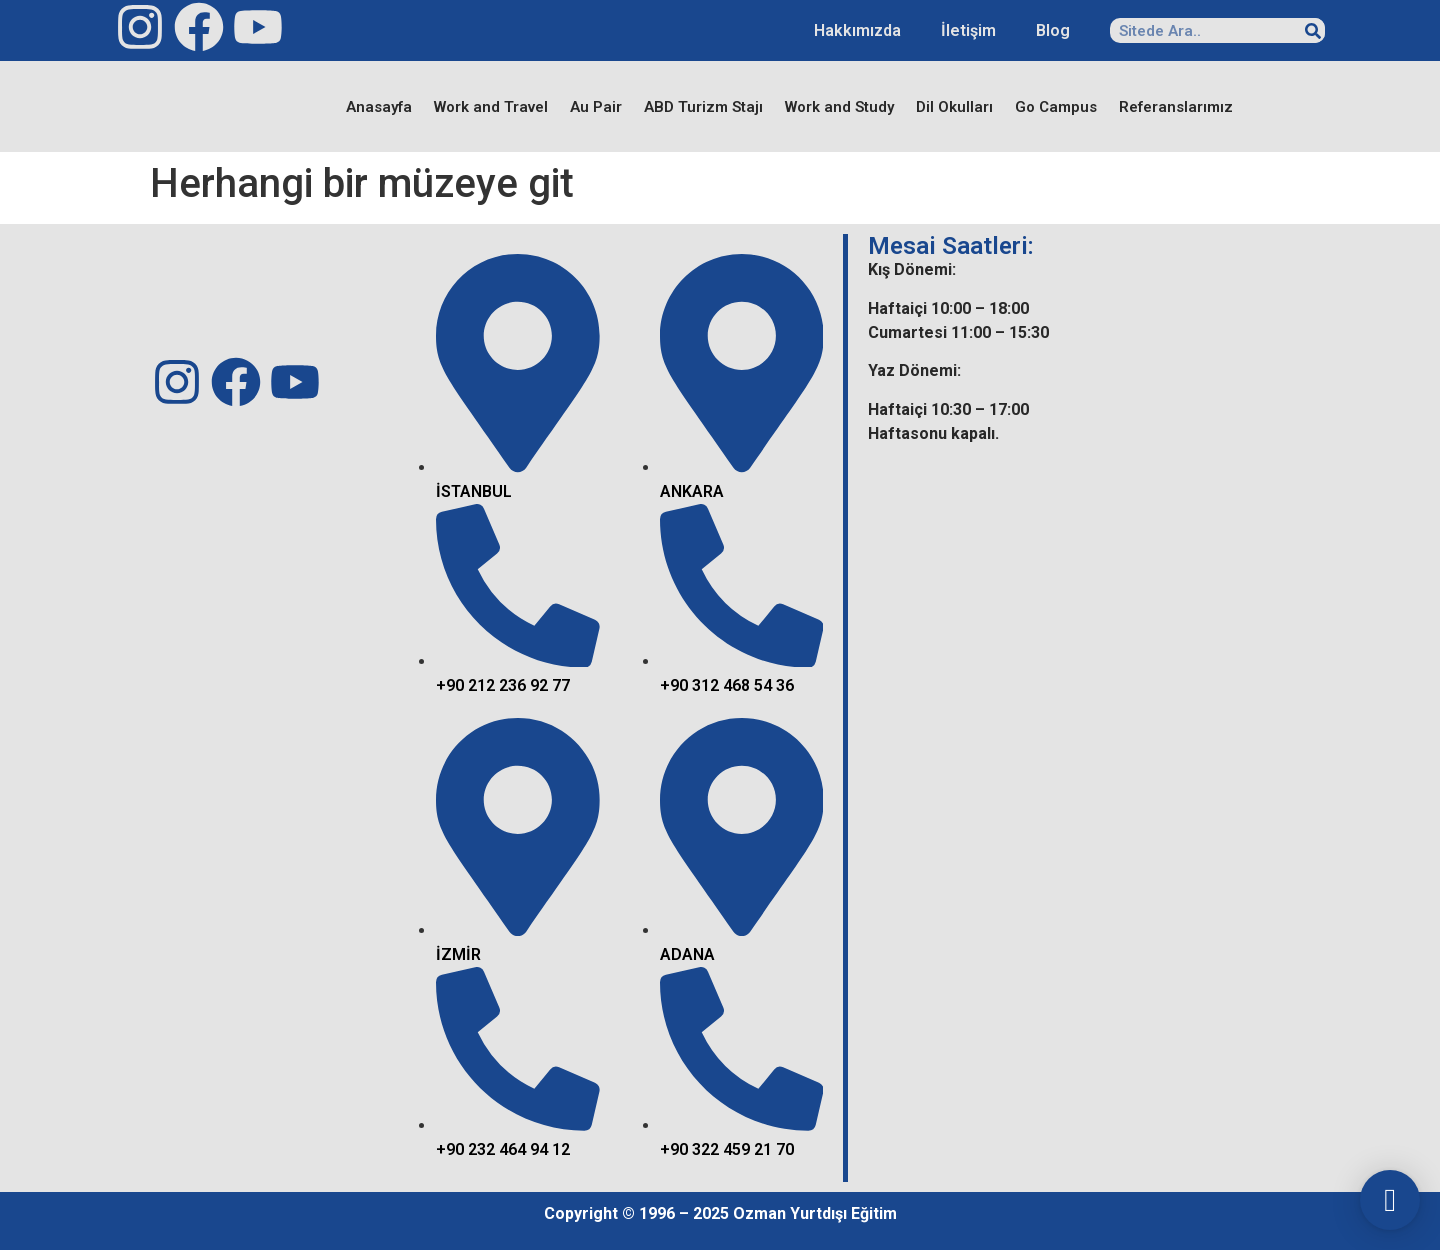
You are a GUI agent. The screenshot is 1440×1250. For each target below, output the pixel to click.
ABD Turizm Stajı (703, 107)
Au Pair (596, 107)
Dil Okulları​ (954, 107)
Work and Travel (491, 107)
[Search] (1312, 30)
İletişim (968, 30)
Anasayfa (379, 107)
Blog (1053, 30)
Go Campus (1056, 107)
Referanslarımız (1176, 107)
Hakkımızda (857, 30)
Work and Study (839, 107)
